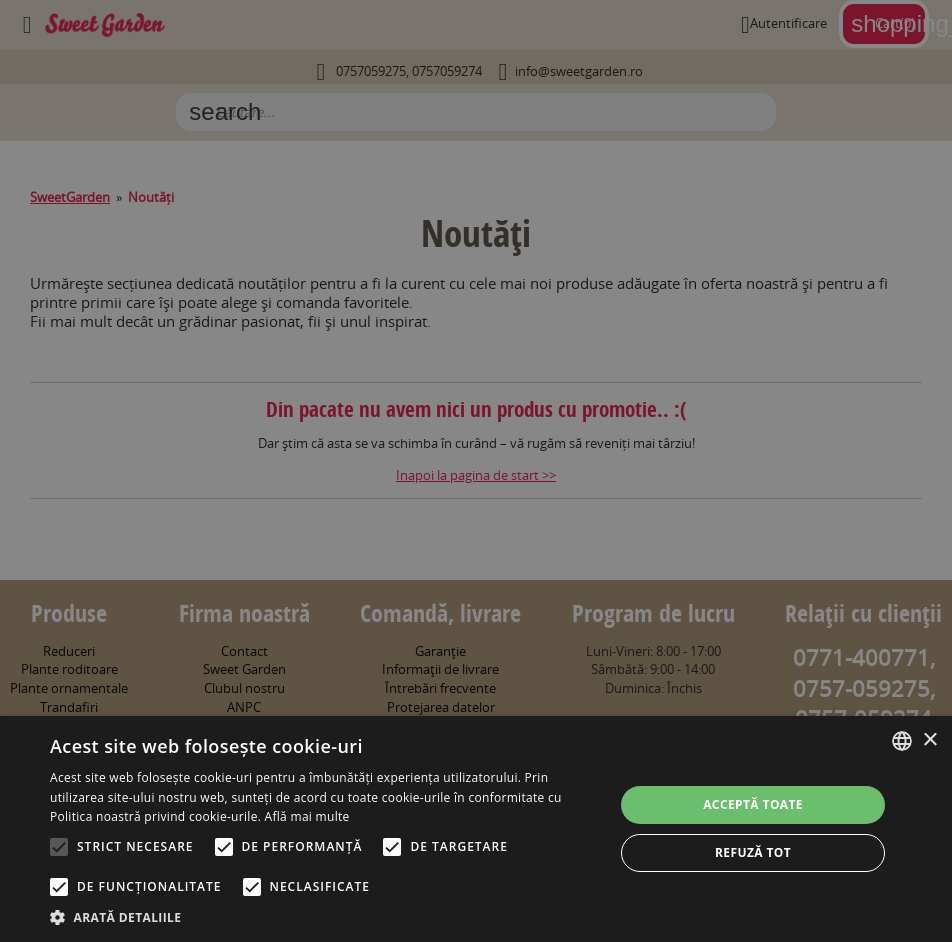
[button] (323, 917)
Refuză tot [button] (753, 852)
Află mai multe (307, 816)
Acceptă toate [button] (753, 804)
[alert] (476, 471)
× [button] (929, 740)
